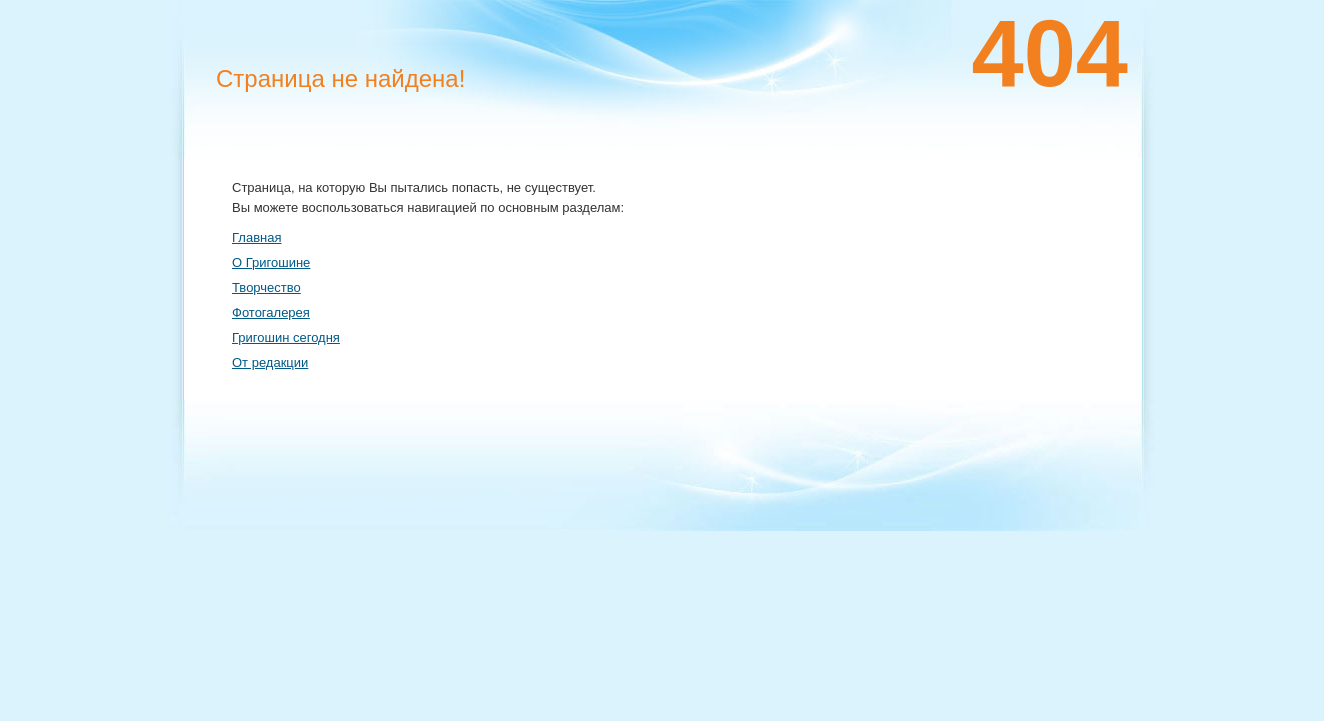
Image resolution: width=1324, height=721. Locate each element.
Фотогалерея (271, 312)
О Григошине (271, 262)
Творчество (266, 287)
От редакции (270, 362)
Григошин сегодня (286, 337)
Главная (256, 237)
